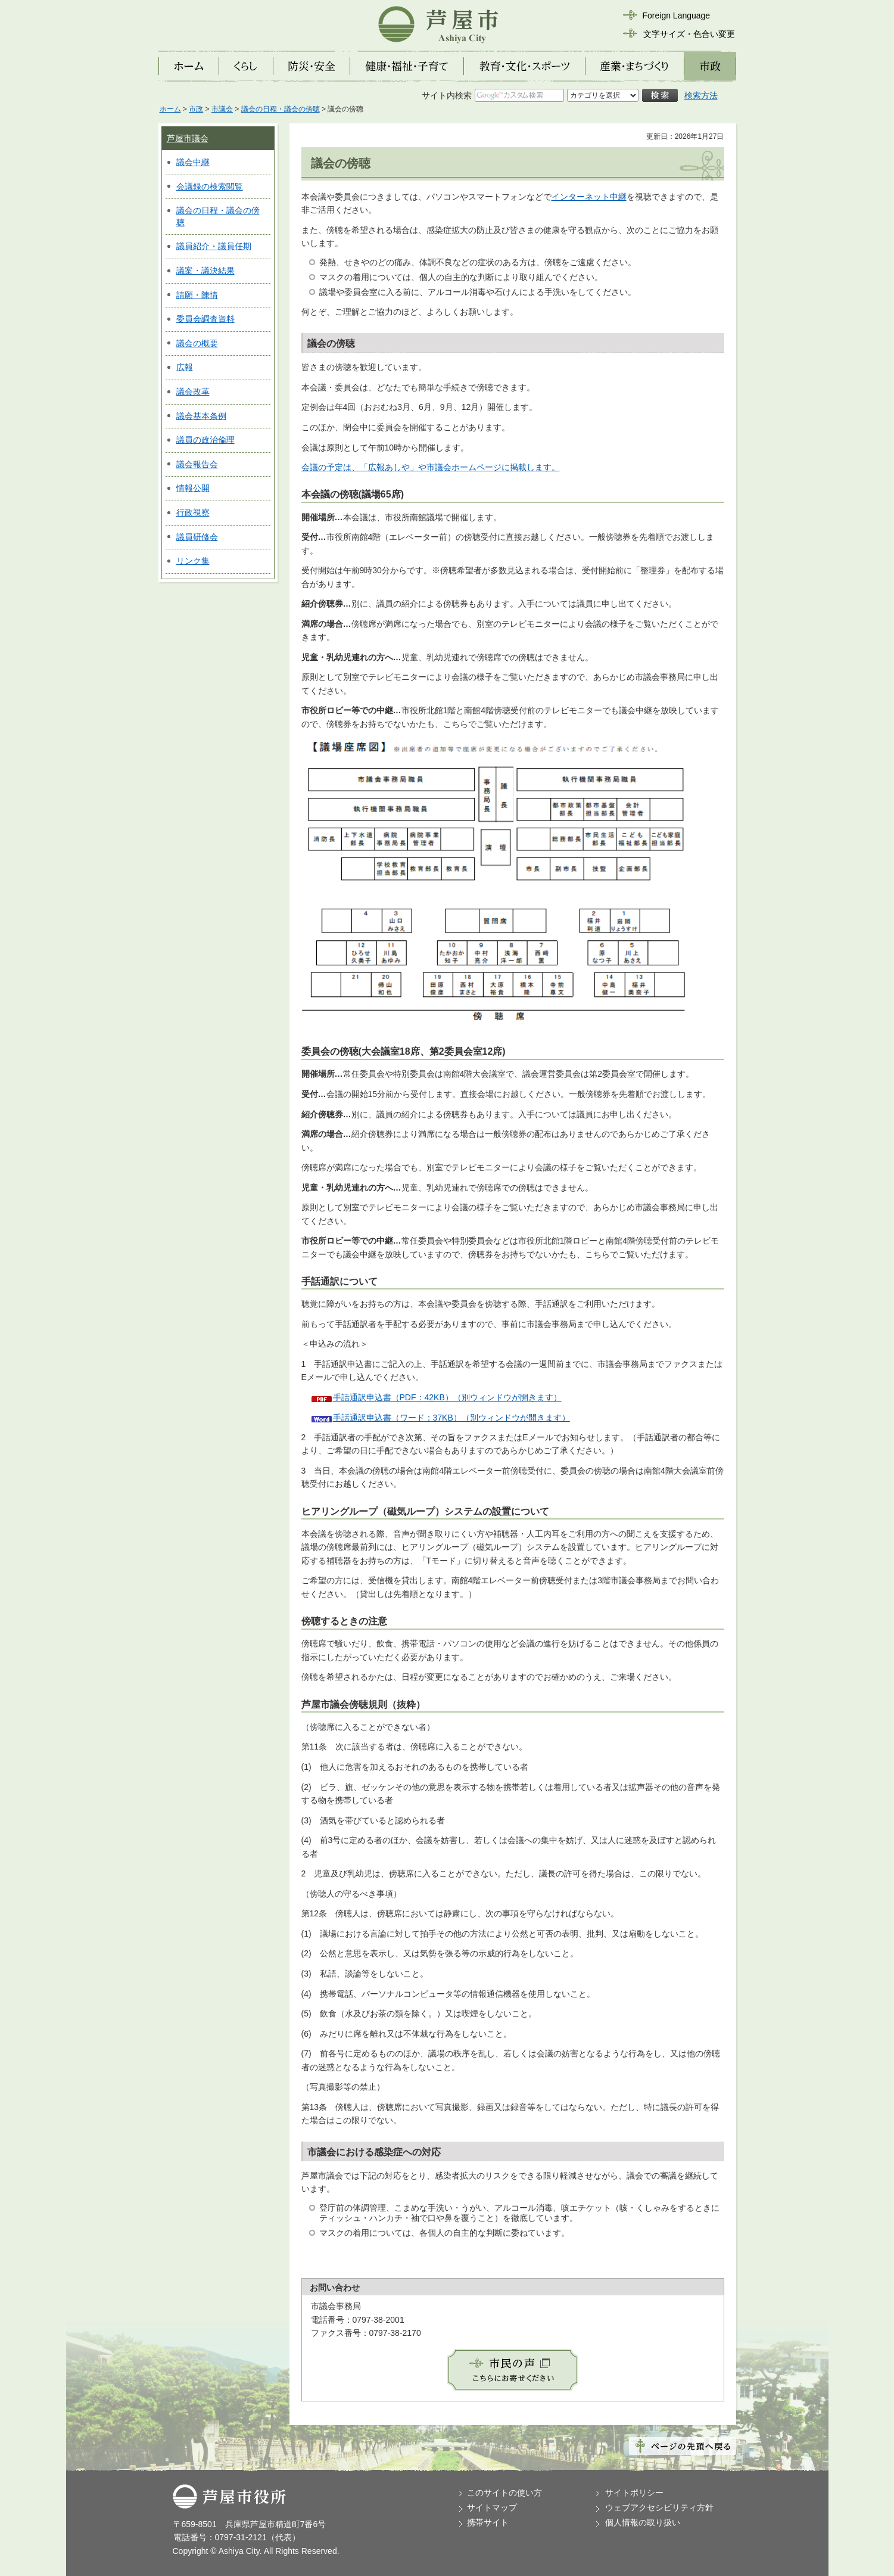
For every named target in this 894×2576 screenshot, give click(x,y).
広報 (184, 367)
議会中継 (193, 162)
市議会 (222, 109)
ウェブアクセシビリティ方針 (659, 2507)
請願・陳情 (197, 295)
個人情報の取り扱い (642, 2522)
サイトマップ (492, 2507)
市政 (196, 109)
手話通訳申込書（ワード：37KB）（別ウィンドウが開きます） (451, 1417)
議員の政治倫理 (205, 440)
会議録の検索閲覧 (209, 186)
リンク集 (193, 560)
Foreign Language (677, 15)
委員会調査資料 (205, 319)
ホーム (170, 109)
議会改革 (193, 391)
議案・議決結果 (205, 270)
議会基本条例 (201, 416)
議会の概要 (197, 343)
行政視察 (193, 512)
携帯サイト (488, 2522)
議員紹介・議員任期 (213, 246)
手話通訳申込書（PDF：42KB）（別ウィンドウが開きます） (447, 1397)
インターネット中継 (589, 196)
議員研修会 (197, 537)
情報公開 (193, 488)
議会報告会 (197, 464)
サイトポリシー (634, 2492)
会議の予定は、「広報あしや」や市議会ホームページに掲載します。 (430, 467)
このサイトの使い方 (504, 2492)
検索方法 (701, 95)
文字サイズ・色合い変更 (689, 34)
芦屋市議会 (187, 138)
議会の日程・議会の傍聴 (280, 109)
